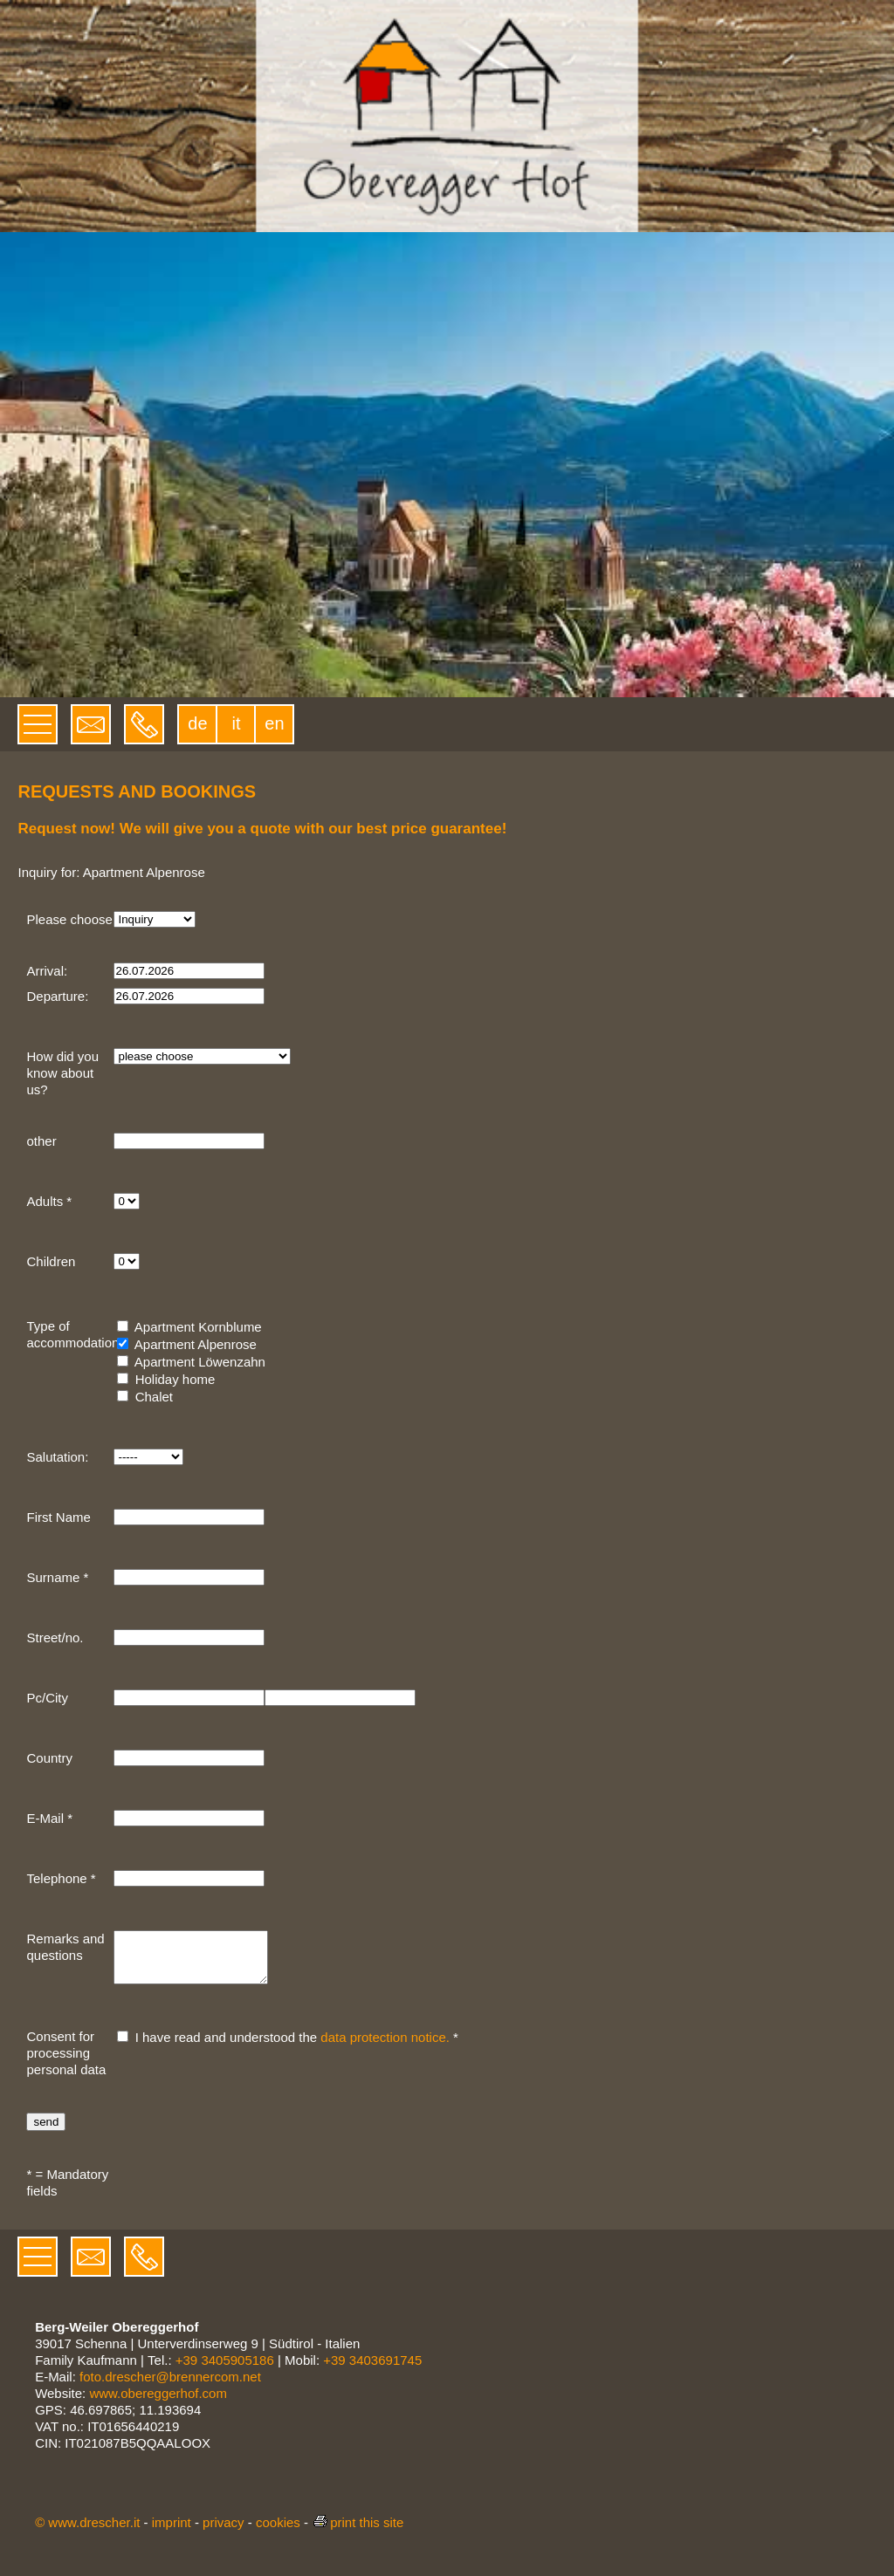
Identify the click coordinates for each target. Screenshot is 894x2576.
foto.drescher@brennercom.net (170, 2387)
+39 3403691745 (372, 2370)
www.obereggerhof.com (158, 2403)
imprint (171, 2532)
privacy (223, 2532)
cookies (278, 2532)
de (197, 723)
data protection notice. (385, 2047)
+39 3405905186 (224, 2370)
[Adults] (126, 1201)
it (235, 723)
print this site (357, 2532)
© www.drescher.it (87, 2532)
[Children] (126, 1261)
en (274, 723)
